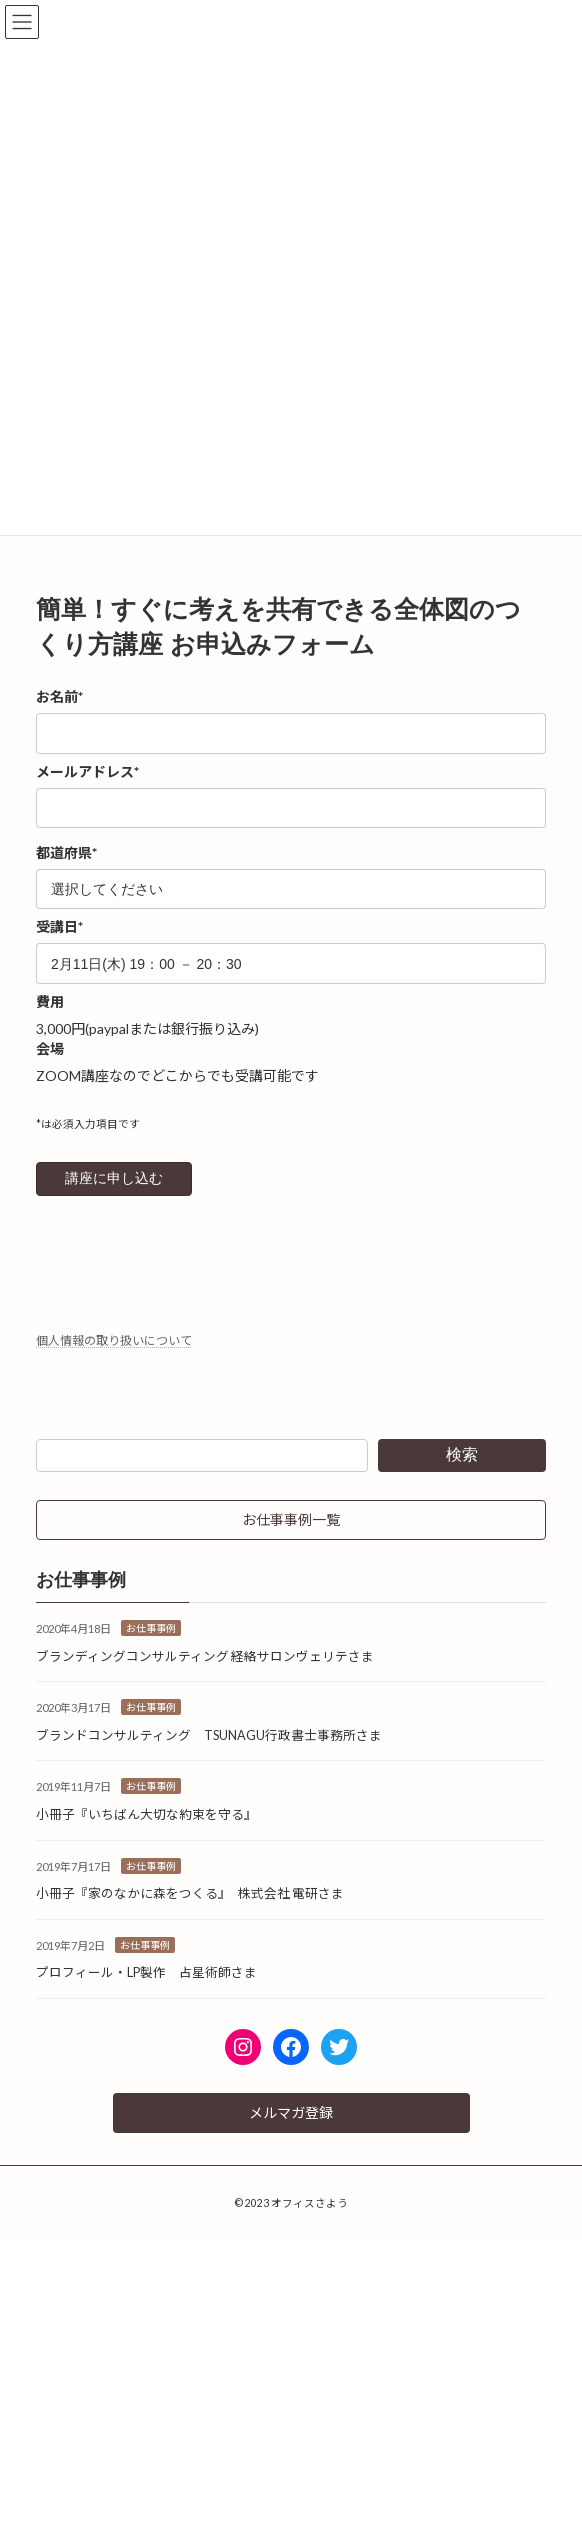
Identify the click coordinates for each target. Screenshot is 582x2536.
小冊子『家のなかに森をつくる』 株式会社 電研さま (190, 1893)
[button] (291, 1520)
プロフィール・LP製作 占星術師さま (146, 1972)
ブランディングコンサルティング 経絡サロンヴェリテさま (205, 1655)
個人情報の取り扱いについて (114, 1340)
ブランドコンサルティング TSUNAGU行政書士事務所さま (209, 1735)
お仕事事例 (151, 1628)
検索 (462, 1454)
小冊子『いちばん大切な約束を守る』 (146, 1814)
